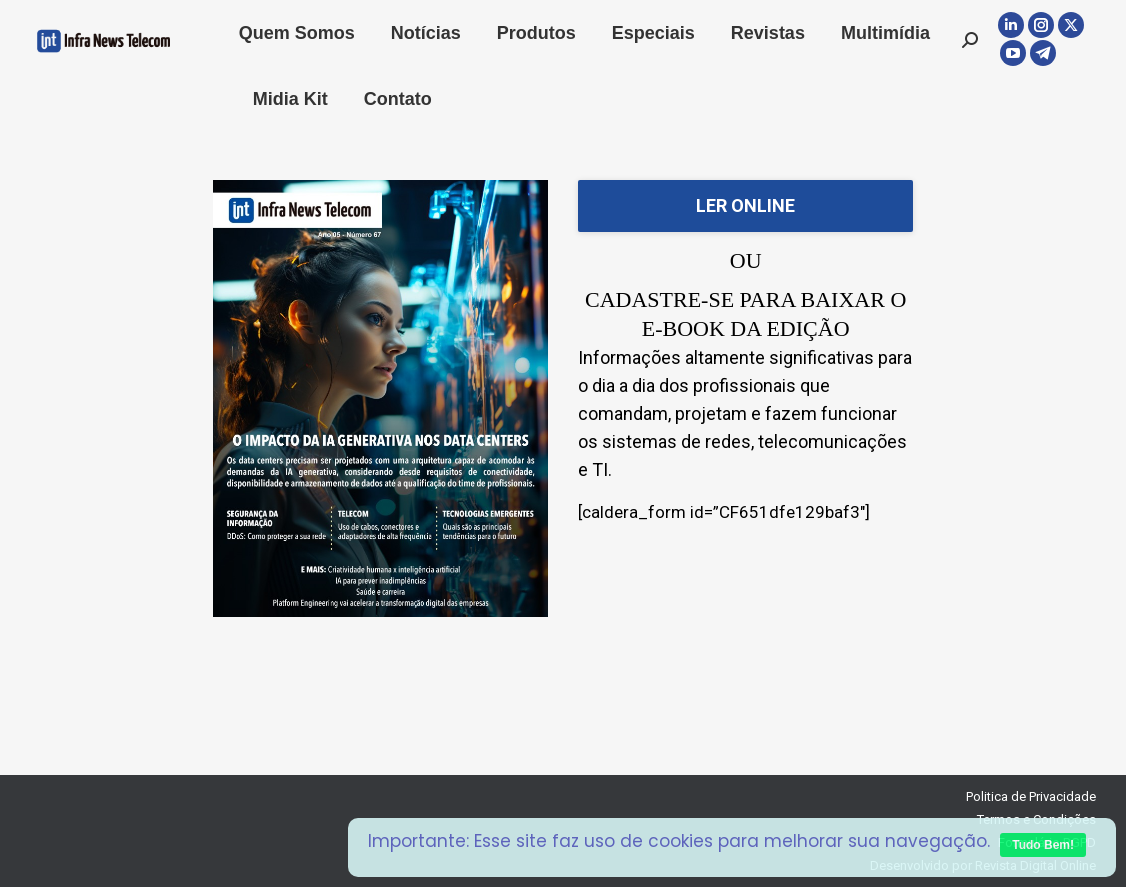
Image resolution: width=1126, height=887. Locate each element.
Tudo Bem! (1043, 845)
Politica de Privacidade (1031, 796)
